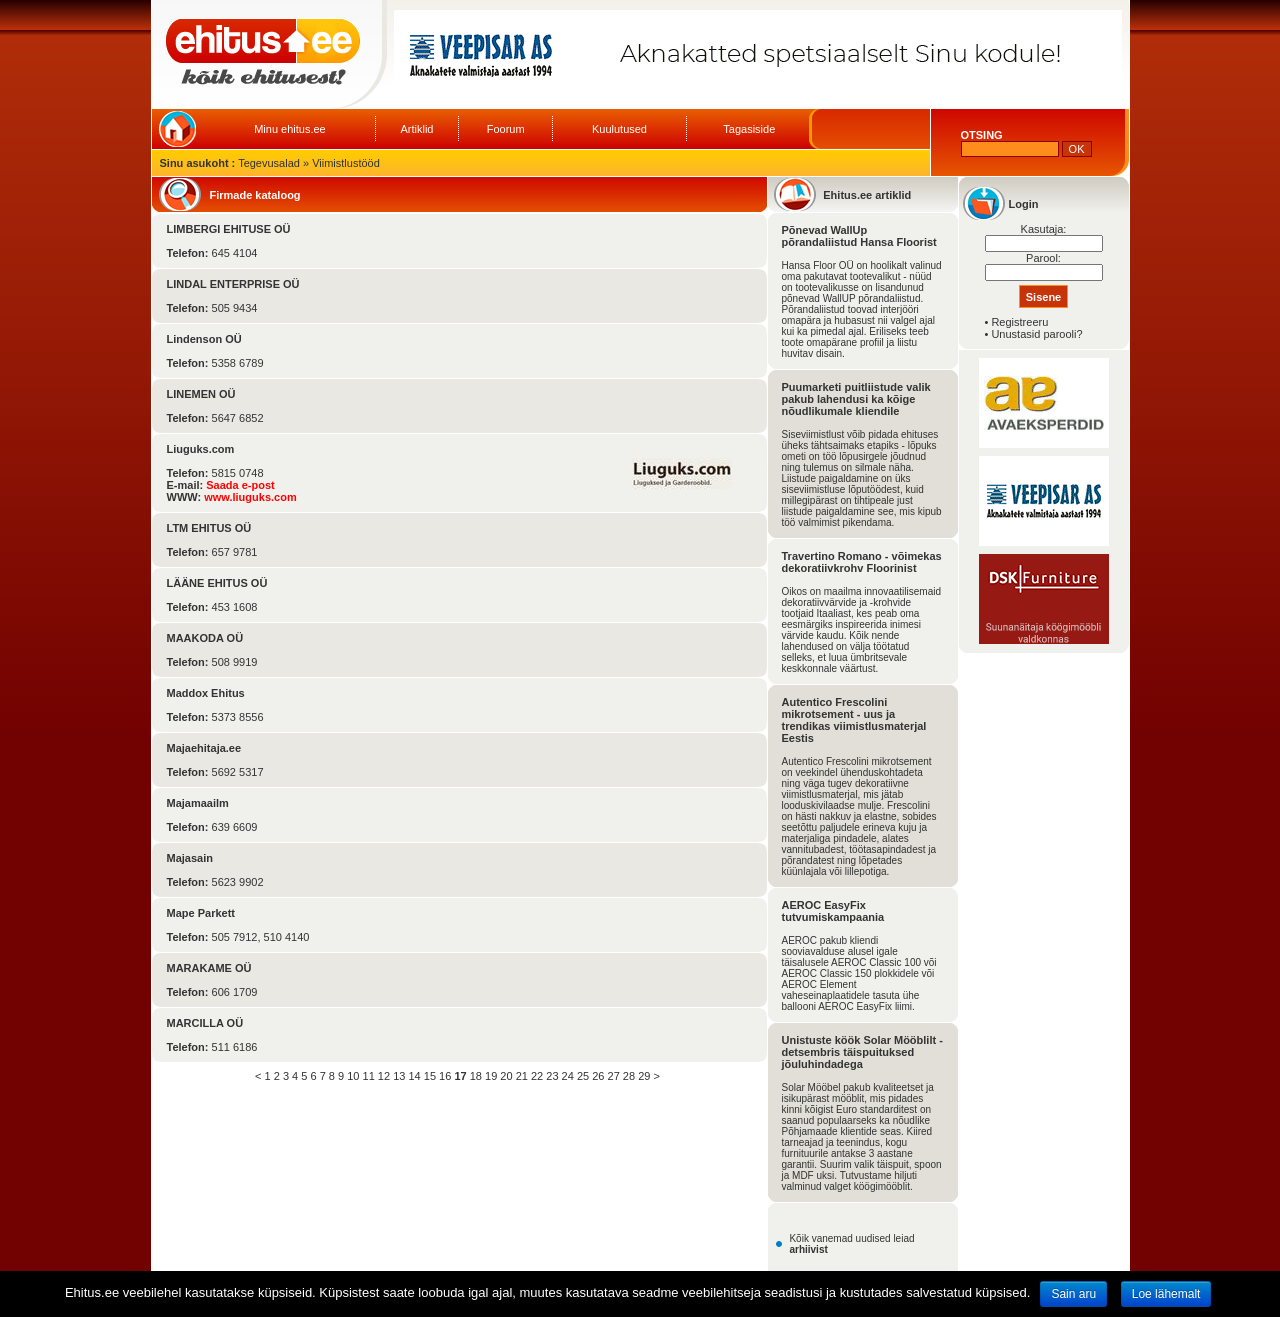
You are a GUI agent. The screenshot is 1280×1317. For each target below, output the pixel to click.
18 (476, 1076)
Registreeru (1019, 322)
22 (537, 1076)
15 (430, 1076)
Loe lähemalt (1166, 1294)
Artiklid (416, 129)
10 (353, 1076)
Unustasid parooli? (1036, 334)
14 (414, 1076)
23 (552, 1076)
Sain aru (1073, 1294)
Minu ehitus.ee (290, 129)
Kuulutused (619, 129)
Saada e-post (240, 485)
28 (629, 1076)
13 (399, 1076)
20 (506, 1076)
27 (614, 1076)
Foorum (506, 129)
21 (522, 1076)
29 (644, 1076)
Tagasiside (749, 129)
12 (384, 1076)
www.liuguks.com (250, 497)
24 (568, 1076)
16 (445, 1076)
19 (491, 1076)
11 (369, 1076)
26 (598, 1076)
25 (583, 1076)
